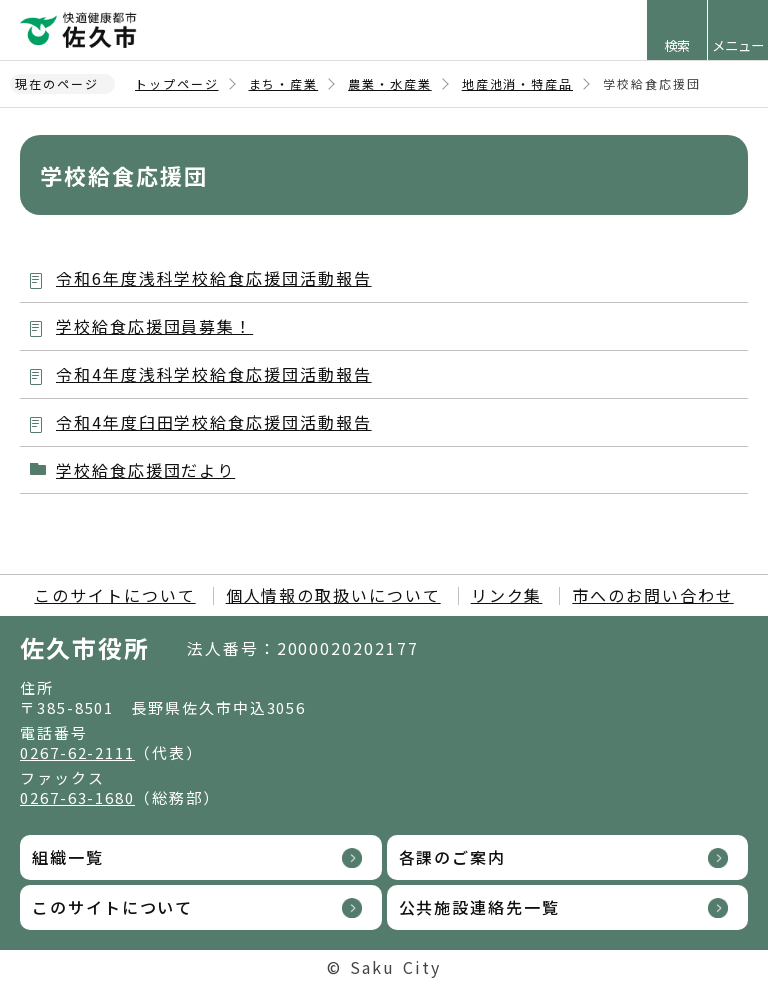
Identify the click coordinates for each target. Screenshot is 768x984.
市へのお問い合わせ (652, 595)
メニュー (738, 45)
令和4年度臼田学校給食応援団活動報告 (214, 422)
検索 (677, 45)
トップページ (177, 83)
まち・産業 (284, 83)
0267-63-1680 (77, 797)
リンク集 (507, 595)
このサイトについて (114, 595)
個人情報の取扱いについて (333, 595)
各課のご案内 (453, 857)
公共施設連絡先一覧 (479, 907)
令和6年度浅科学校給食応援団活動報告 (214, 278)
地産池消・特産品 (517, 83)
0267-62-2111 (77, 752)
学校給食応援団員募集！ (154, 326)
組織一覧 (68, 857)
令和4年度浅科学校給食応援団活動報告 (214, 374)
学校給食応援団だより (145, 470)
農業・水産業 (390, 83)
